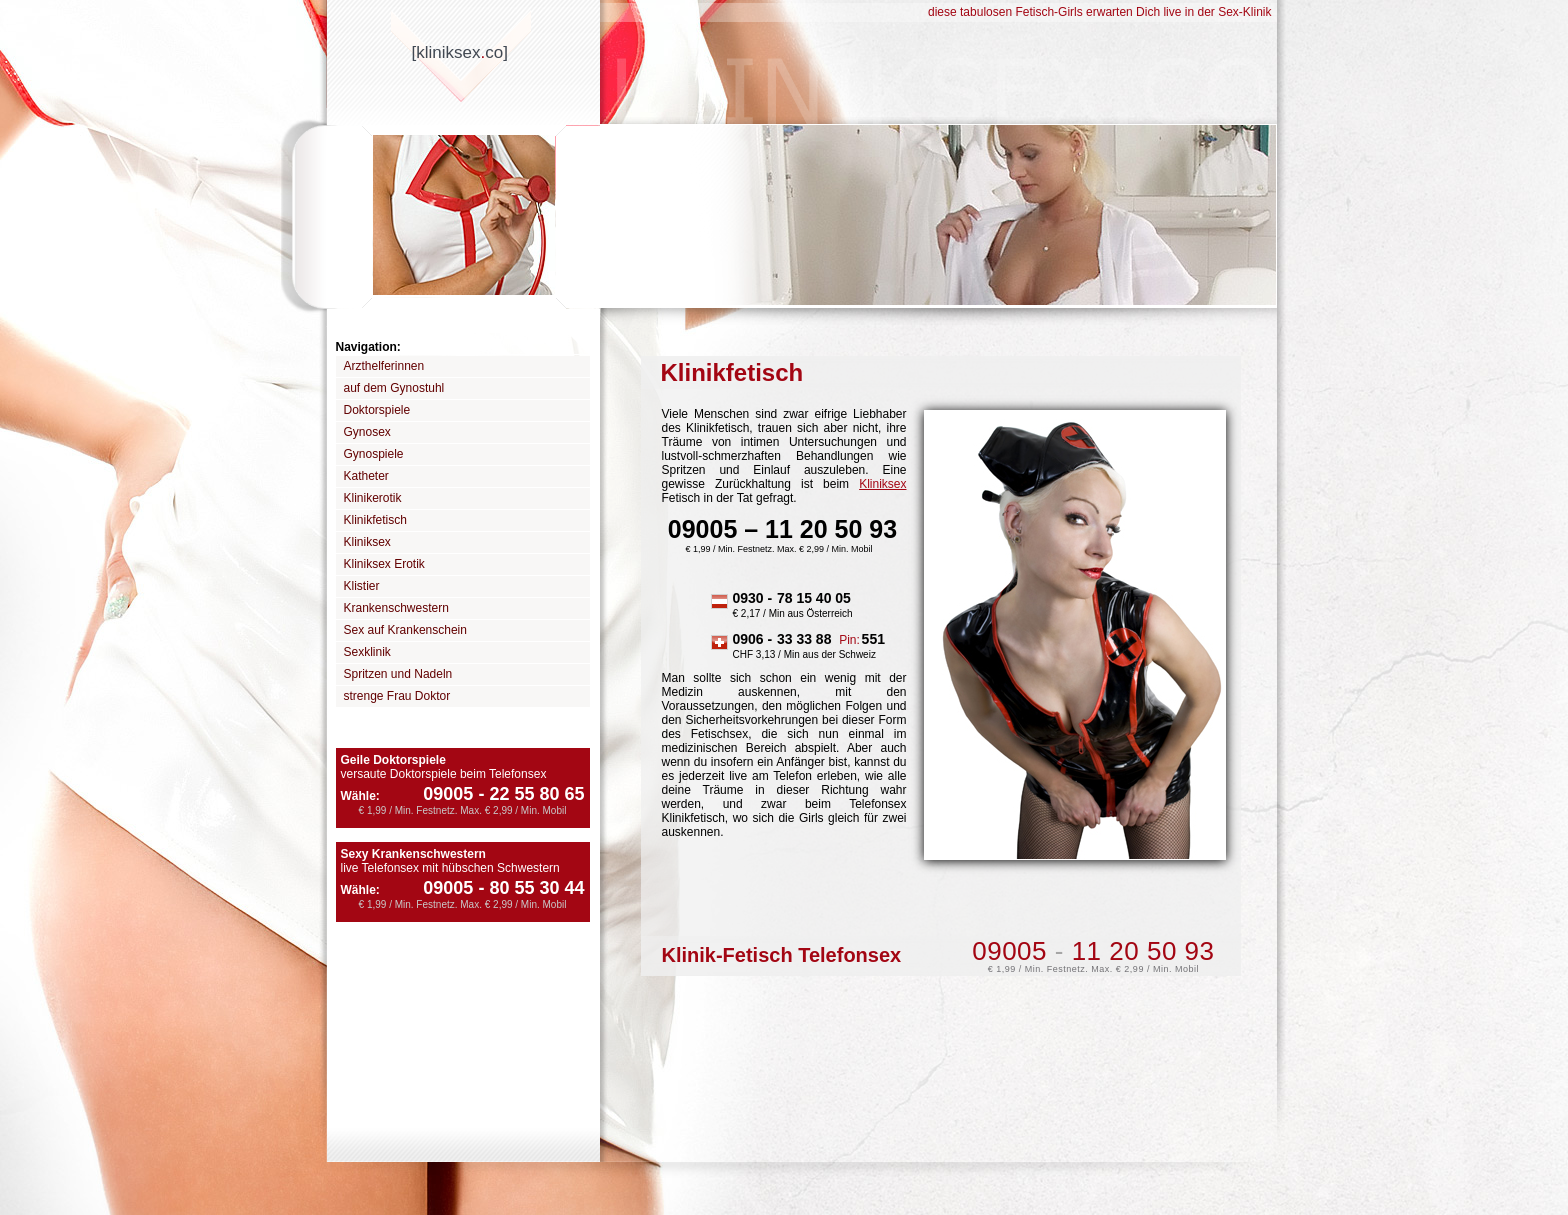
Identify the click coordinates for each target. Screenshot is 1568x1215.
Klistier (362, 586)
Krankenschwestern (396, 608)
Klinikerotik (373, 498)
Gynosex (367, 432)
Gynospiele (374, 454)
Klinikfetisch (375, 520)
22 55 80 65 (528, 794)
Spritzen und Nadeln (398, 674)
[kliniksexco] (460, 52)
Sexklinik (367, 652)
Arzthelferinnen (384, 366)
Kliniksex (367, 542)
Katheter (366, 476)
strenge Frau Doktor (397, 696)
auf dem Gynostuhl (394, 388)
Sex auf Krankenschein (405, 630)
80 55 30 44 (528, 888)
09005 (448, 794)
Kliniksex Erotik (384, 564)
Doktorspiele (377, 410)
